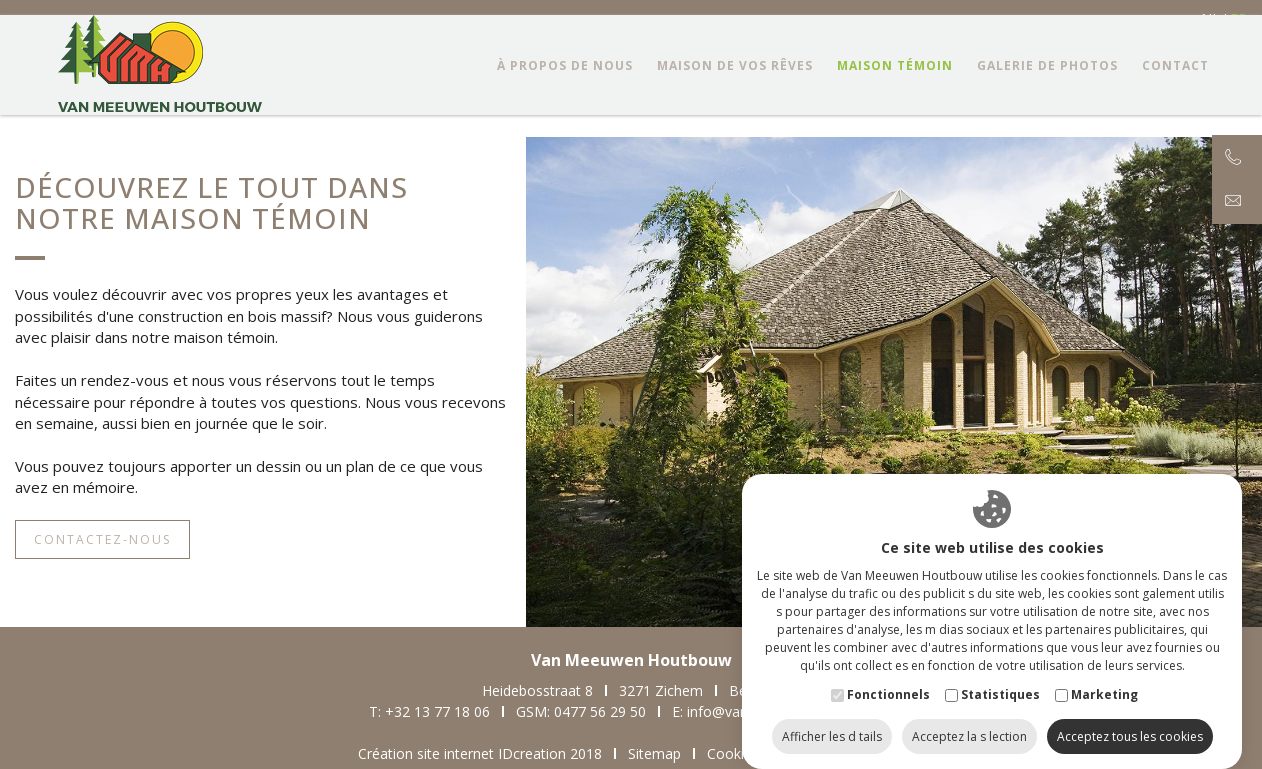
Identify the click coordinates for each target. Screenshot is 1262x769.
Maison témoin (892, 85)
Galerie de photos (1044, 85)
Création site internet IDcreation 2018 (480, 753)
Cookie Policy (750, 753)
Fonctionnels (888, 674)
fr (1238, 19)
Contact (1172, 85)
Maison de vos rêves (732, 85)
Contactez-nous (102, 539)
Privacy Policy (864, 753)
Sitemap (654, 753)
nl (1210, 19)
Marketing (1104, 674)
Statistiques (1000, 674)
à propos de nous (562, 85)
